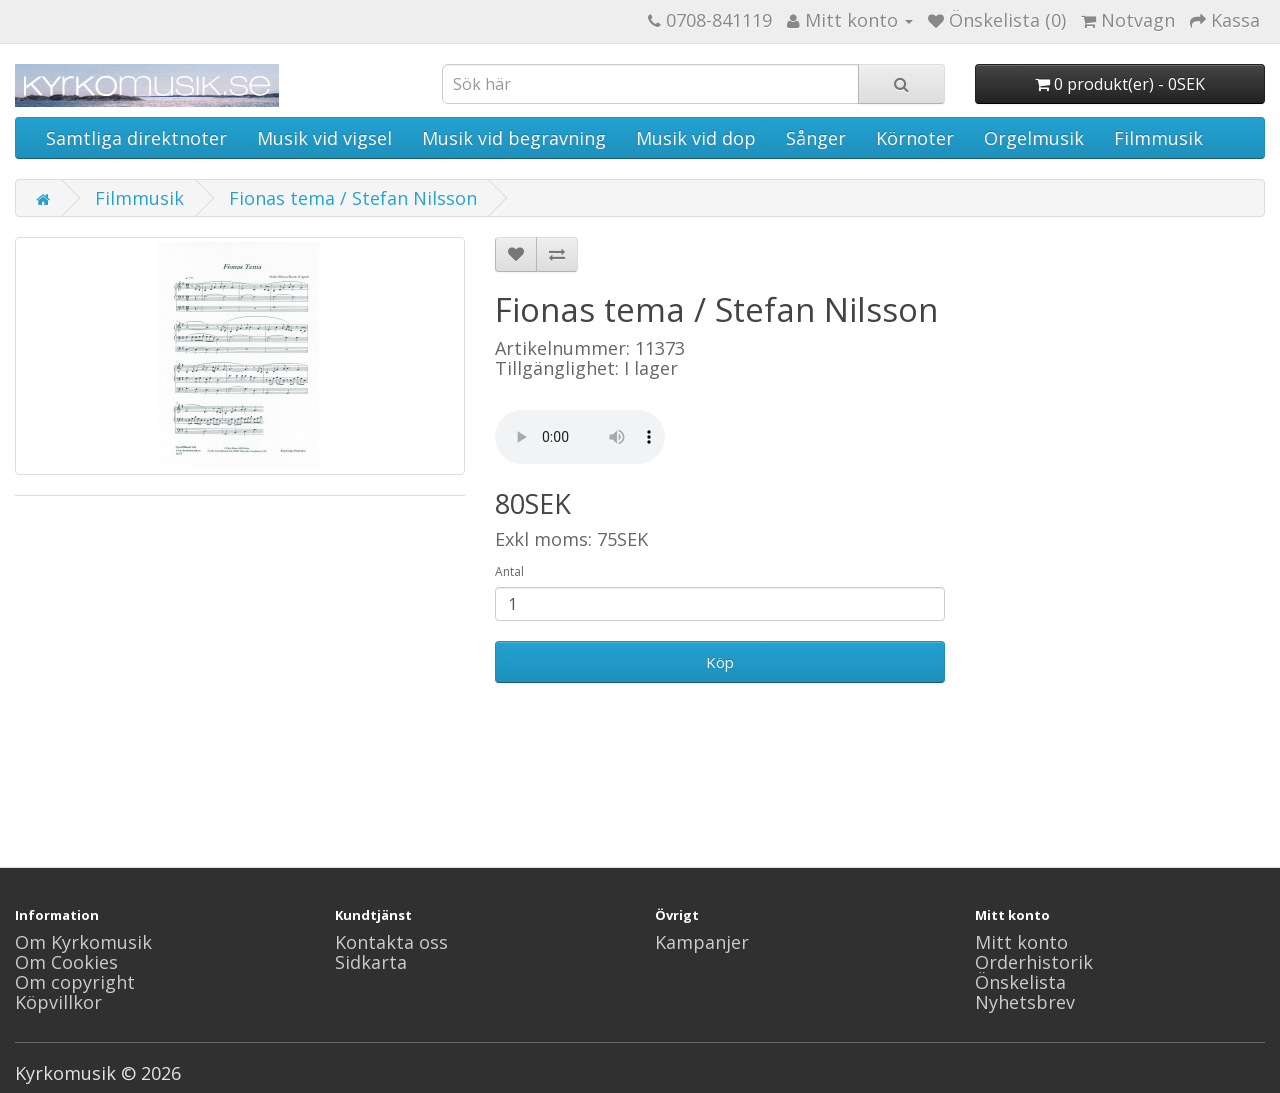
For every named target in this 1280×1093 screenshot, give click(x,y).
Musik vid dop (696, 138)
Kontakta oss (391, 942)
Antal (509, 571)
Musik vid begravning (514, 138)
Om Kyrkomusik (83, 942)
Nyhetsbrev (1025, 1002)
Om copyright (75, 982)
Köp (720, 662)
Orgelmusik (1034, 138)
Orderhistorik (1034, 962)
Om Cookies (66, 962)
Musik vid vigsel (324, 138)
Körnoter (915, 138)
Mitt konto (1021, 942)
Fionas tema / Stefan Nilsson (353, 198)
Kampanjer (702, 942)
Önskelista (1020, 982)
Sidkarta (371, 962)
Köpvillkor (58, 1002)
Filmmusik (1158, 138)
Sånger (816, 138)
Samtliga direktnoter (136, 138)
